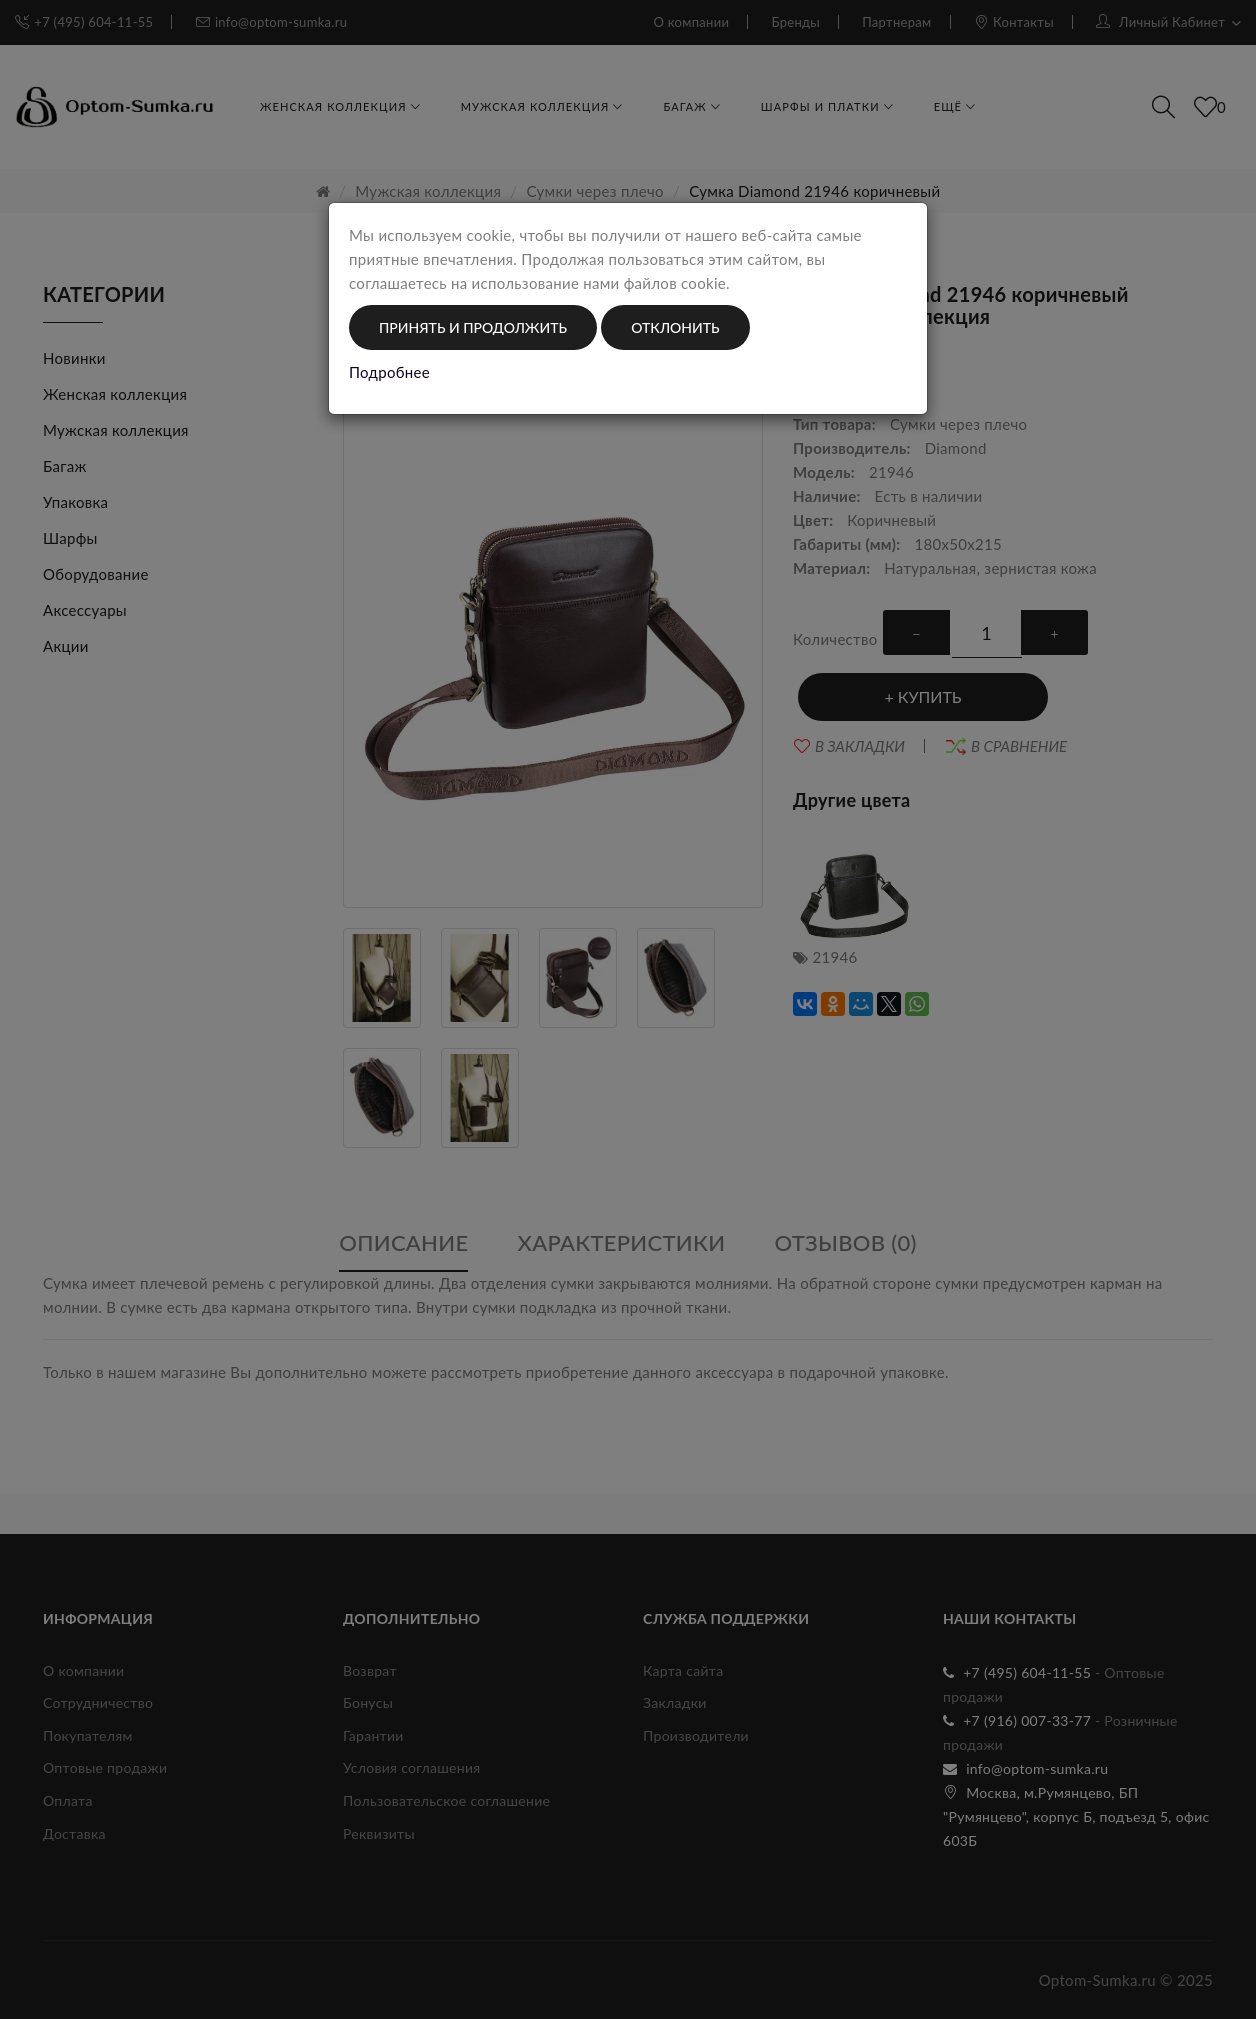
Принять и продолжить (473, 327)
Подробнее (389, 372)
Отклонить (675, 327)
